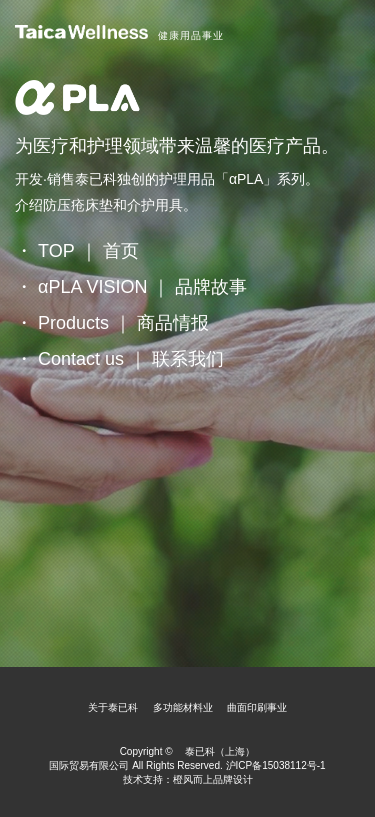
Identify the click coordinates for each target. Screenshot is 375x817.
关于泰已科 (113, 707)
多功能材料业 (183, 707)
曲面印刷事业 (257, 707)
